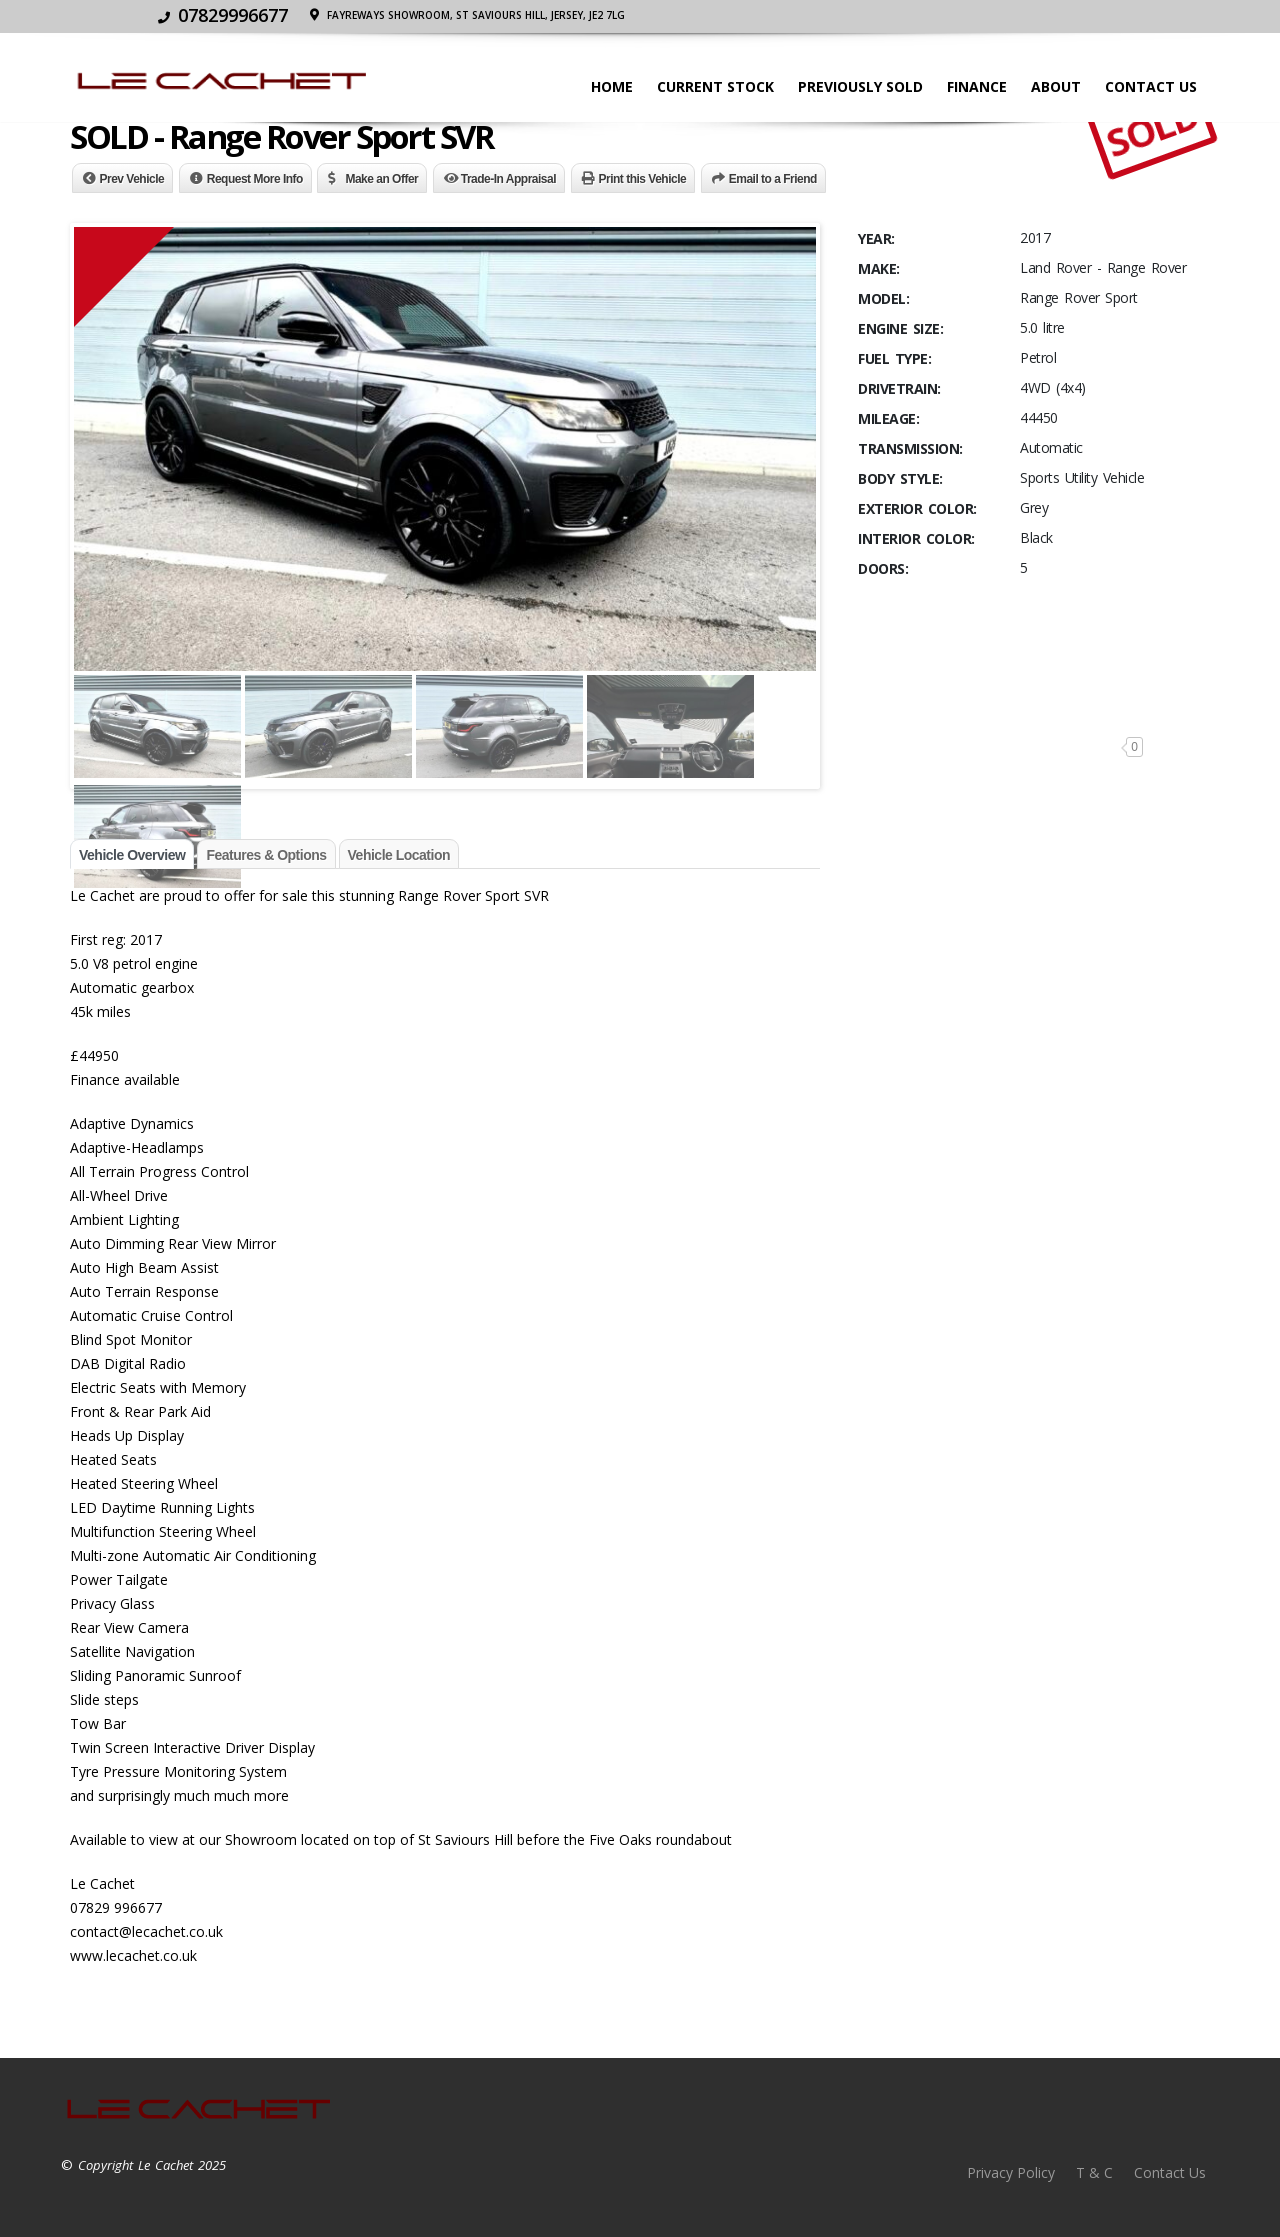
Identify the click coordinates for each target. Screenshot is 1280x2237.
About (1056, 86)
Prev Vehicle (132, 179)
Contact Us (1151, 86)
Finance (977, 86)
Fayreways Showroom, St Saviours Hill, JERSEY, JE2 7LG (1052, 15)
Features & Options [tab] (266, 855)
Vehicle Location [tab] (399, 855)
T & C (1094, 2172)
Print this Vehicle (643, 179)
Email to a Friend (773, 179)
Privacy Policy (1011, 2172)
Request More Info (255, 179)
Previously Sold (860, 86)
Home (612, 86)
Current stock (715, 86)
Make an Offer (381, 179)
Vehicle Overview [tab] (132, 855)
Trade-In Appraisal (508, 179)
